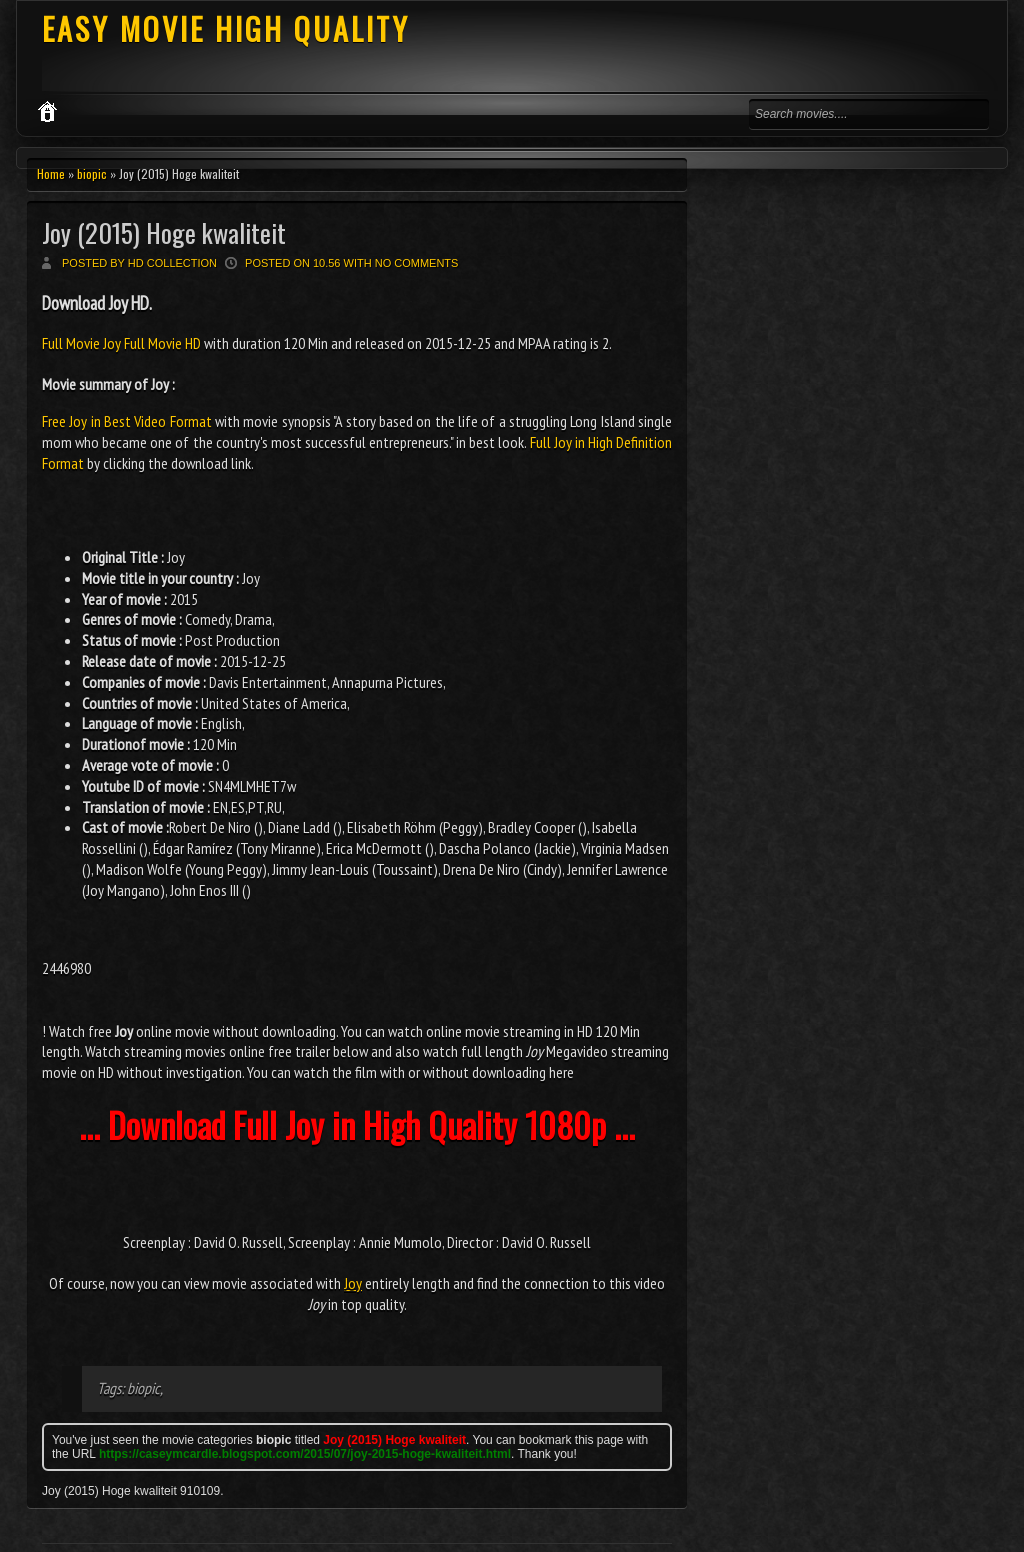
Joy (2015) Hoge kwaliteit (164, 232)
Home (51, 173)
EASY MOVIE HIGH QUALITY (226, 28)
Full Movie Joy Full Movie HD (123, 343)
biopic (92, 173)
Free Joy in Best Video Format (127, 421)
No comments (417, 263)
